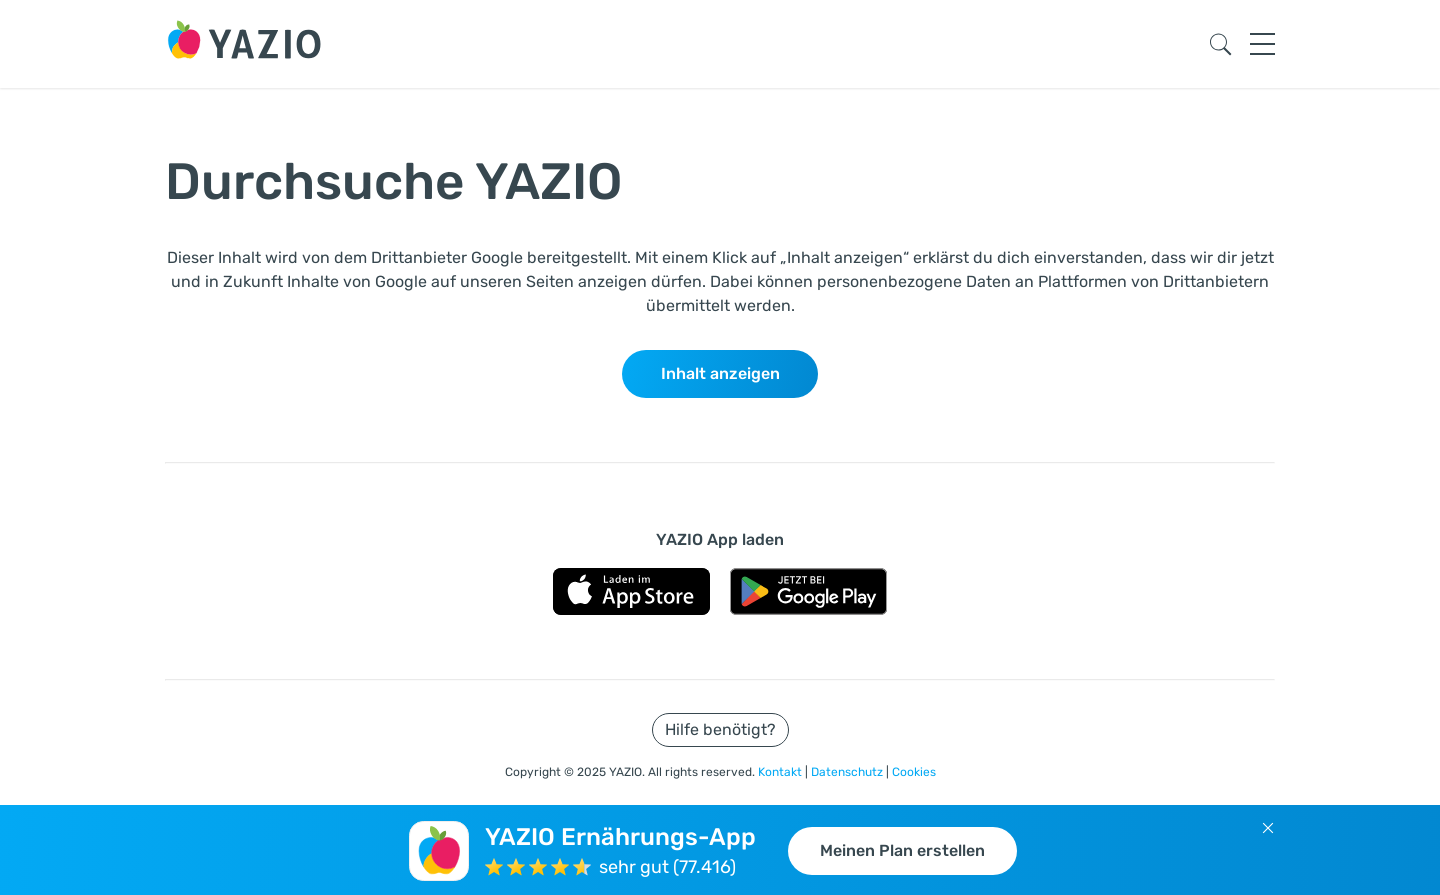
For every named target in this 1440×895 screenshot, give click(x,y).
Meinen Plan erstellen (902, 850)
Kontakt (781, 772)
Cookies (914, 772)
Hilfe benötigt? (720, 729)
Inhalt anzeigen (720, 373)
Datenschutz (848, 772)
